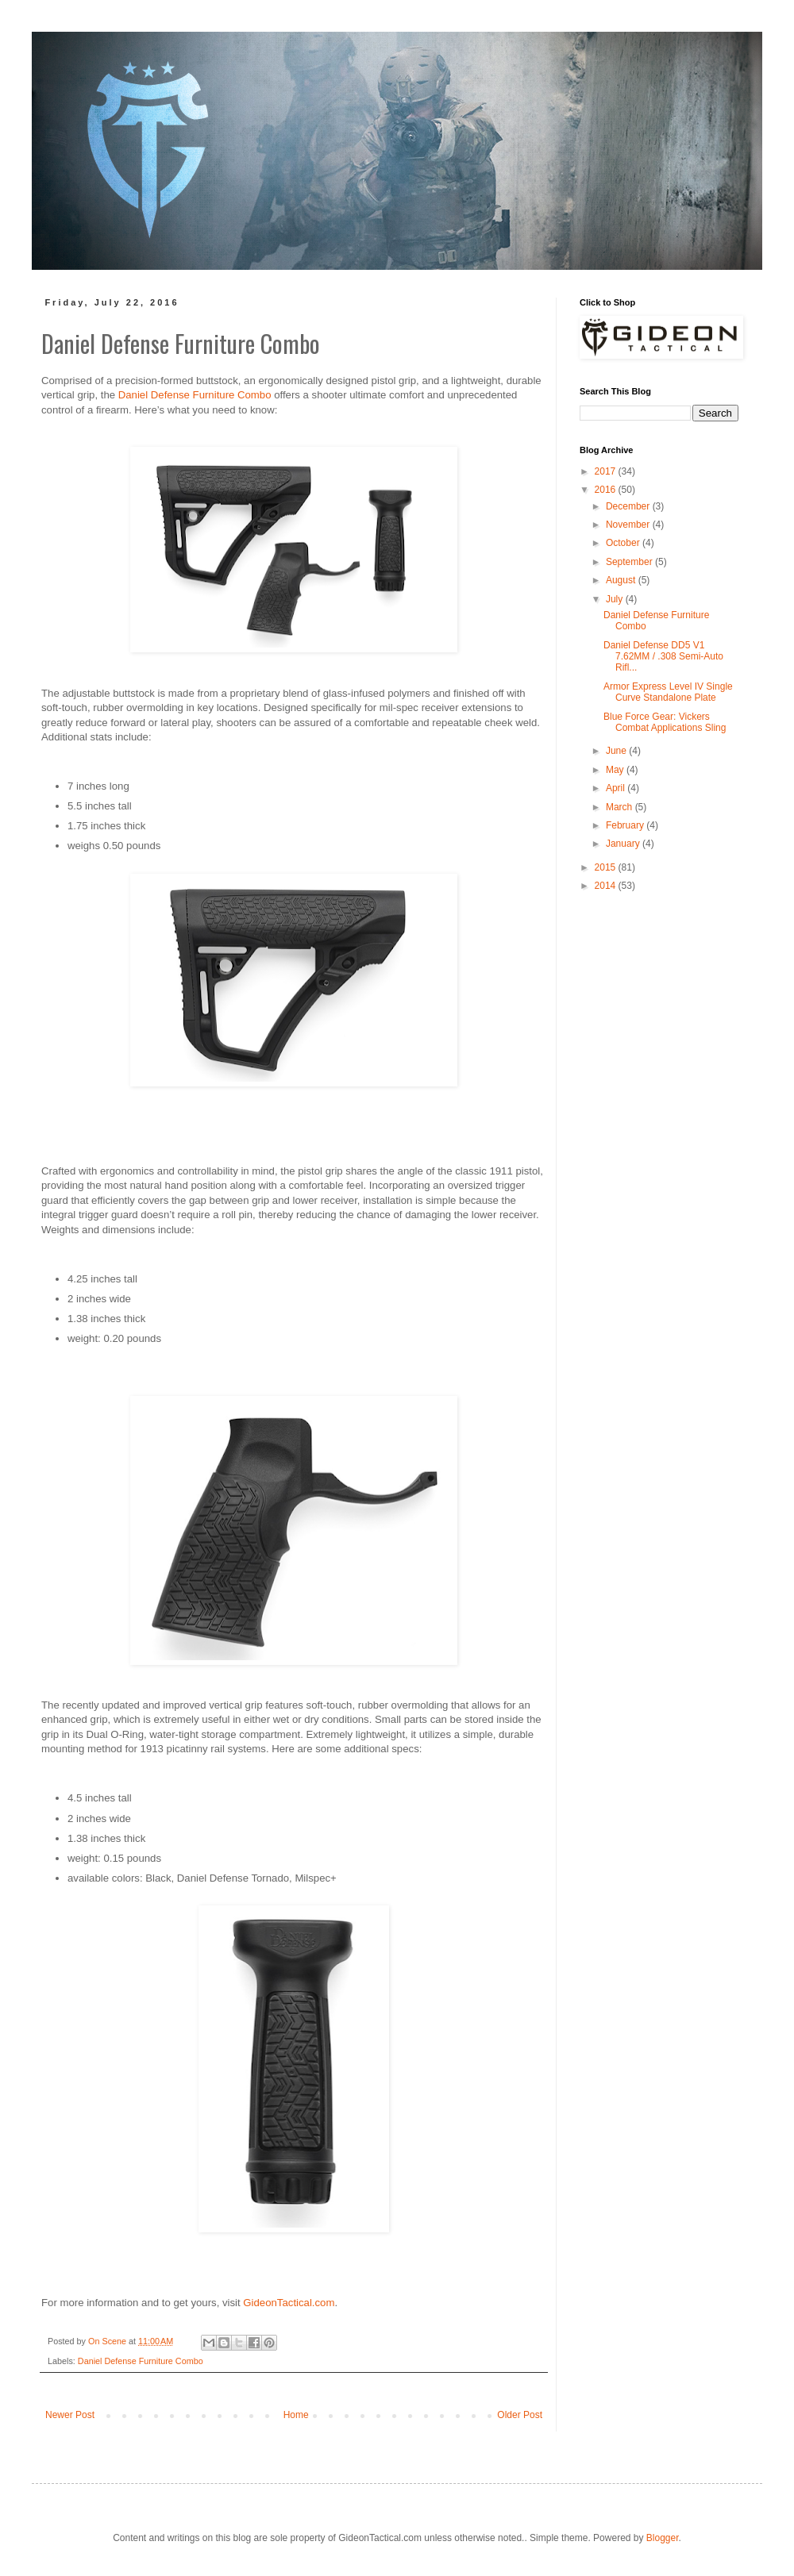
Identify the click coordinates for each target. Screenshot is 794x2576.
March (620, 807)
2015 (607, 867)
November (629, 524)
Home (296, 2414)
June (617, 750)
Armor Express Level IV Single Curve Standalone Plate (668, 692)
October (624, 542)
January (624, 843)
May (616, 769)
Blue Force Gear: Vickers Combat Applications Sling (664, 722)
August (622, 580)
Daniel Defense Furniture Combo (195, 395)
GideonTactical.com (288, 2303)
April (616, 788)
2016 (607, 489)
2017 (607, 471)
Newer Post (69, 2414)
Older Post (519, 2414)
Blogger (662, 2537)
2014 (607, 885)
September (630, 561)
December (629, 506)
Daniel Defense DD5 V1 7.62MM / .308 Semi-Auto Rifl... (663, 657)
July (616, 599)
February (626, 825)
